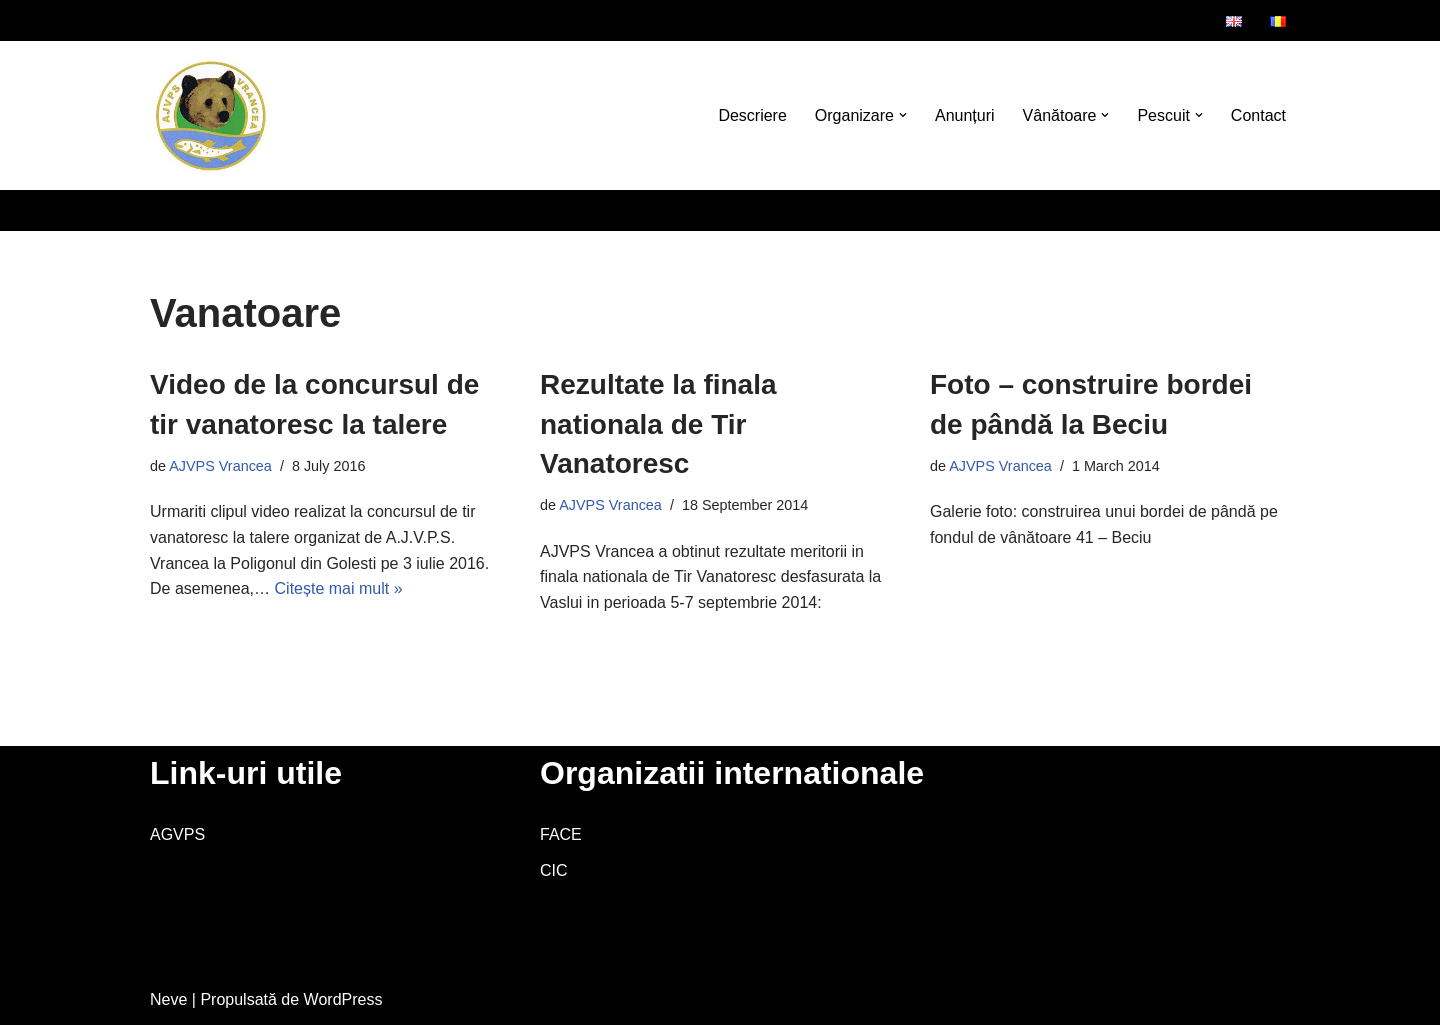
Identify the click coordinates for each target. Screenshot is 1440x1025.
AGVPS (177, 834)
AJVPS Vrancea (220, 466)
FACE (561, 834)
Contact (1258, 115)
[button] (903, 115)
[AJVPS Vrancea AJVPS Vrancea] (210, 115)
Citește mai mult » (339, 588)
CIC (554, 870)
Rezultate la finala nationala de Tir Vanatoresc (658, 423)
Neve (168, 999)
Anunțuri (965, 115)
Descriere (752, 115)
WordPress (343, 999)
